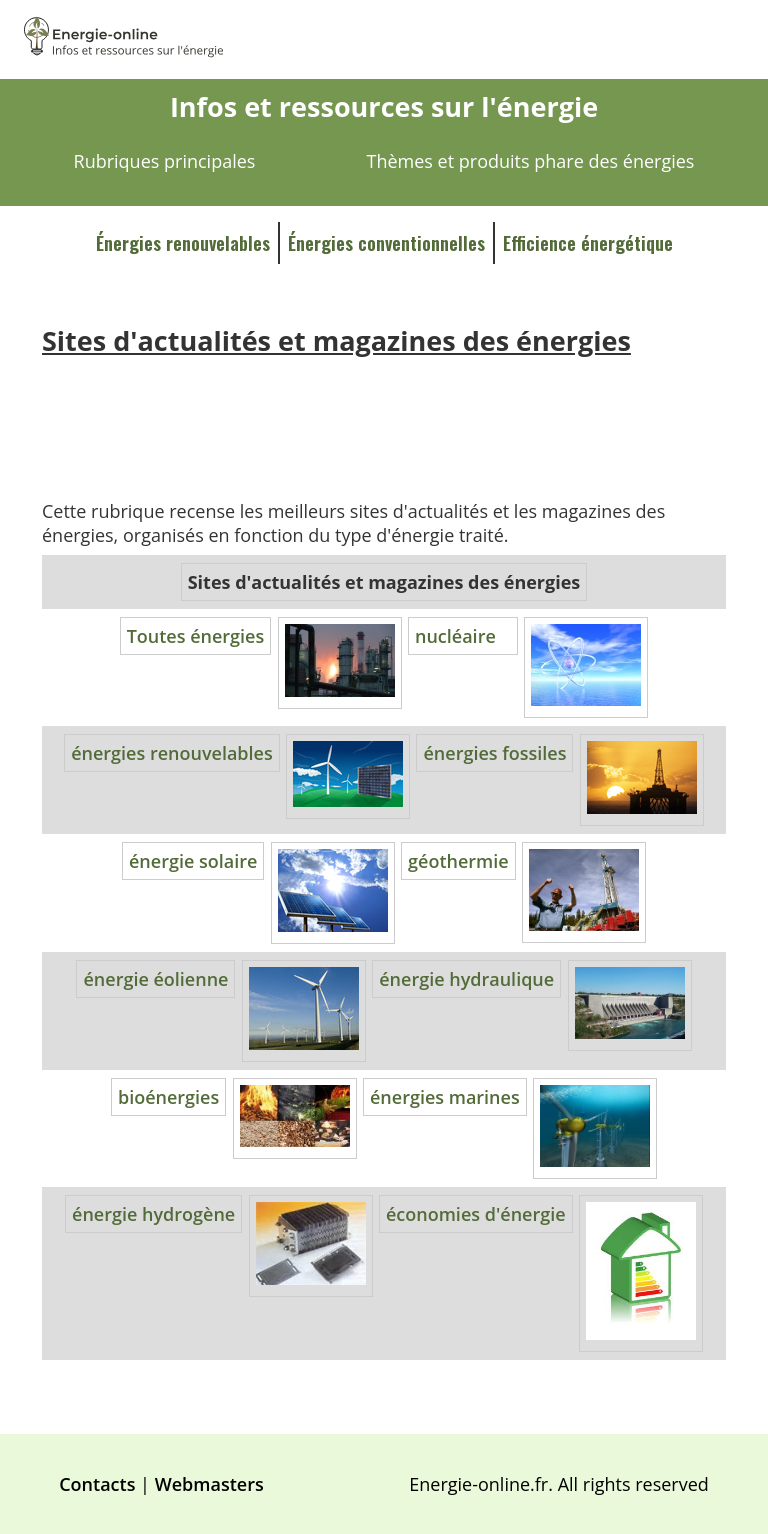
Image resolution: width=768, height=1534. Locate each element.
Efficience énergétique (588, 243)
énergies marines (445, 1097)
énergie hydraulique (466, 979)
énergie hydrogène (153, 1214)
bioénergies (168, 1097)
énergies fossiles (494, 753)
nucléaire (455, 636)
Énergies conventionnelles (386, 243)
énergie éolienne (155, 979)
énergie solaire (193, 861)
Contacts (97, 1484)
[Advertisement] (384, 413)
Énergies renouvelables (183, 243)
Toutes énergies (196, 636)
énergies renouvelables (172, 753)
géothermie (458, 861)
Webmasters (209, 1484)
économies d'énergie (476, 1214)
